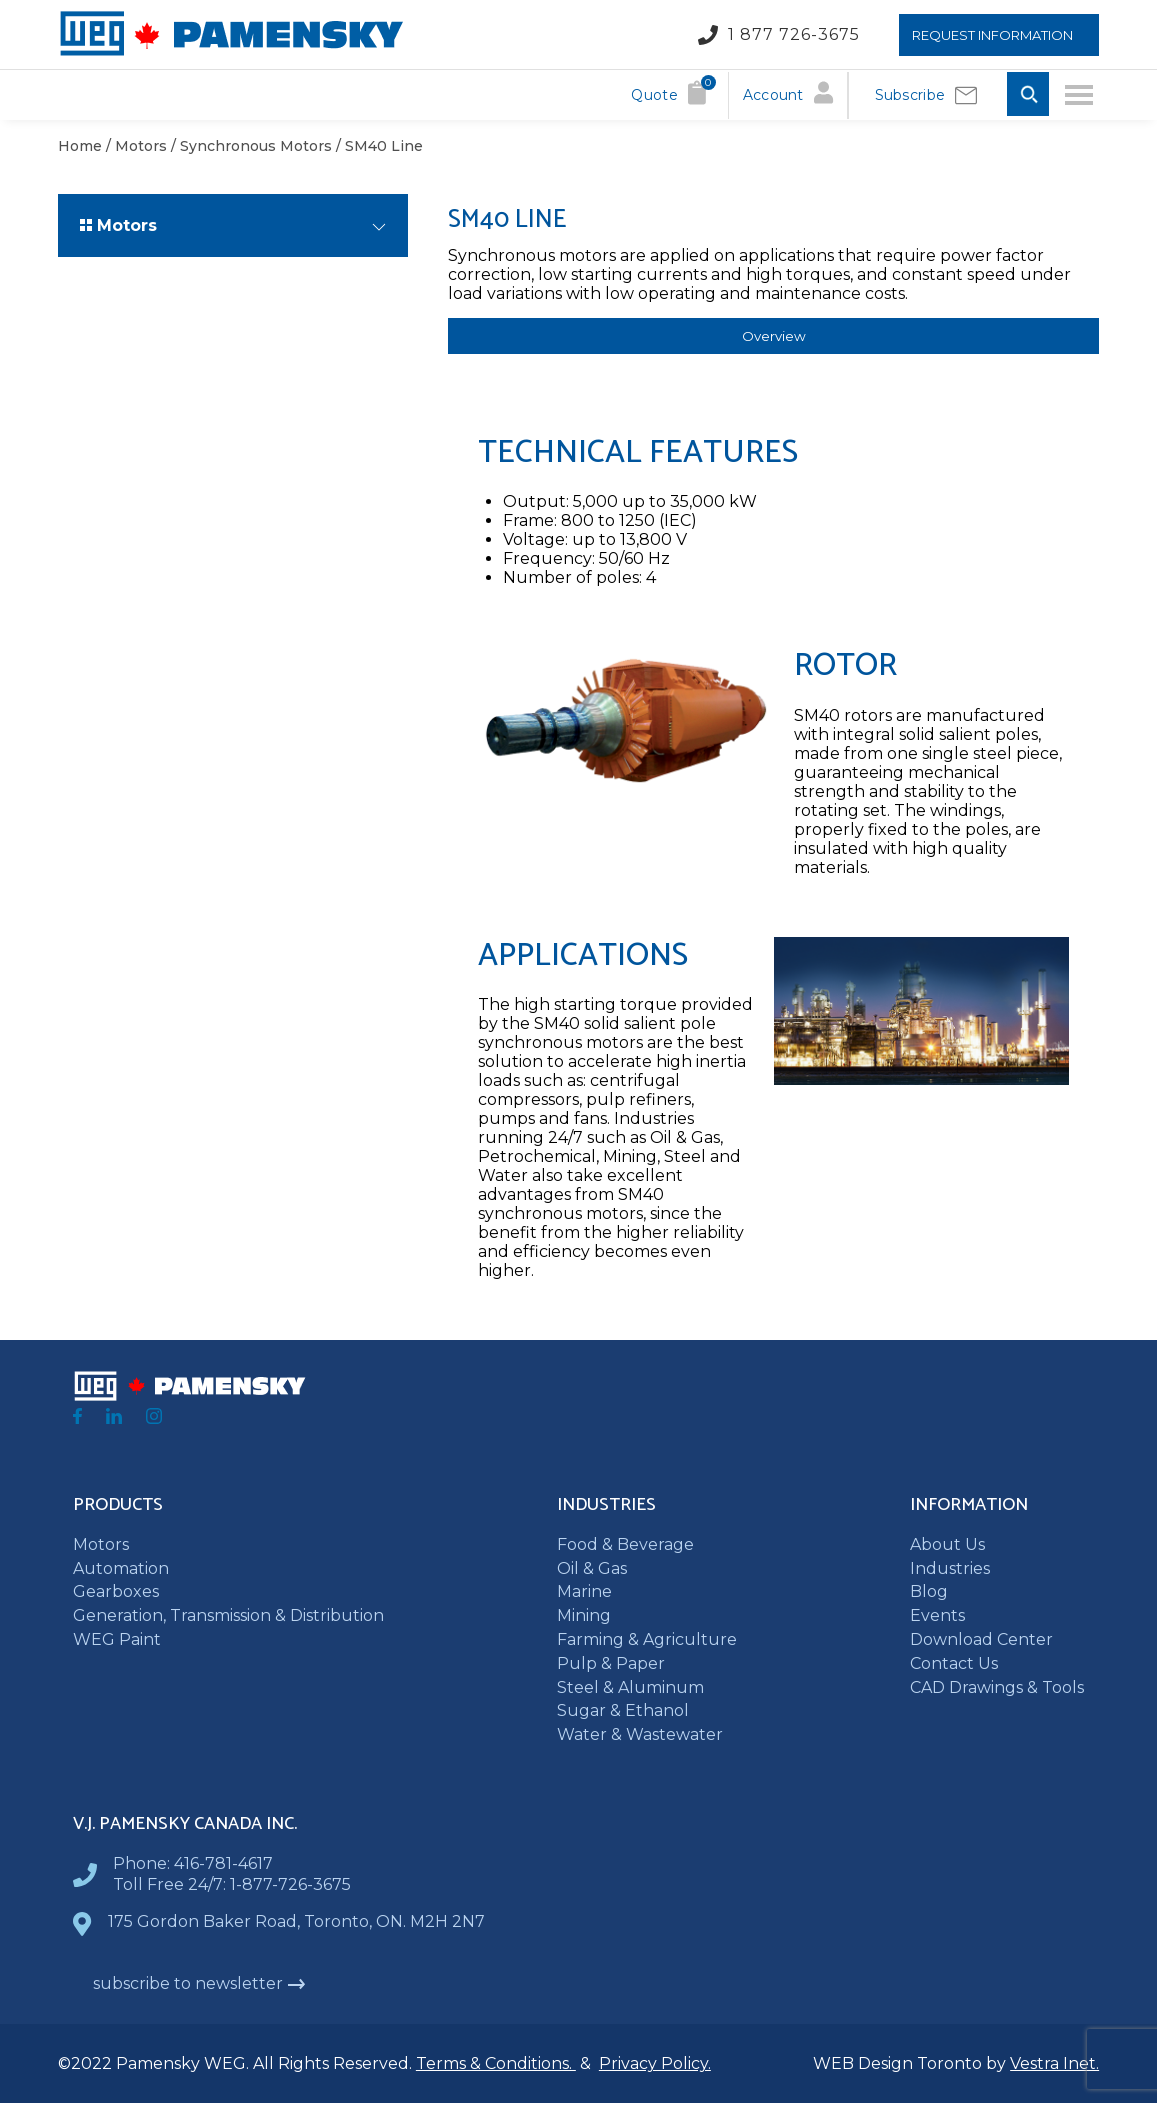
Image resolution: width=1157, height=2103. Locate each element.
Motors (101, 1544)
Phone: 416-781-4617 (193, 1863)
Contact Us (954, 1663)
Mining (584, 1615)
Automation (121, 1568)
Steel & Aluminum (630, 1687)
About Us (947, 1544)
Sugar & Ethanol (623, 1710)
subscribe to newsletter (199, 1983)
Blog (929, 1591)
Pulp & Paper (611, 1663)
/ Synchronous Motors (249, 146)
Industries (950, 1568)
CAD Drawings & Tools (997, 1687)
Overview (774, 336)
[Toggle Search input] (1028, 95)
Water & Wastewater (640, 1734)
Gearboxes (116, 1591)
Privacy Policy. (655, 2063)
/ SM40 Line (377, 146)
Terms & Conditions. (496, 2063)
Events (937, 1615)
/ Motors (134, 146)
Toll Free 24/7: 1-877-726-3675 (232, 1884)
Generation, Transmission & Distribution (228, 1615)
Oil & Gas (592, 1568)
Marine (584, 1591)
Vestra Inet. (1054, 2063)
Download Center (981, 1639)
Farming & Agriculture (647, 1639)
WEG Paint (117, 1639)
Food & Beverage (625, 1544)
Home (80, 146)
